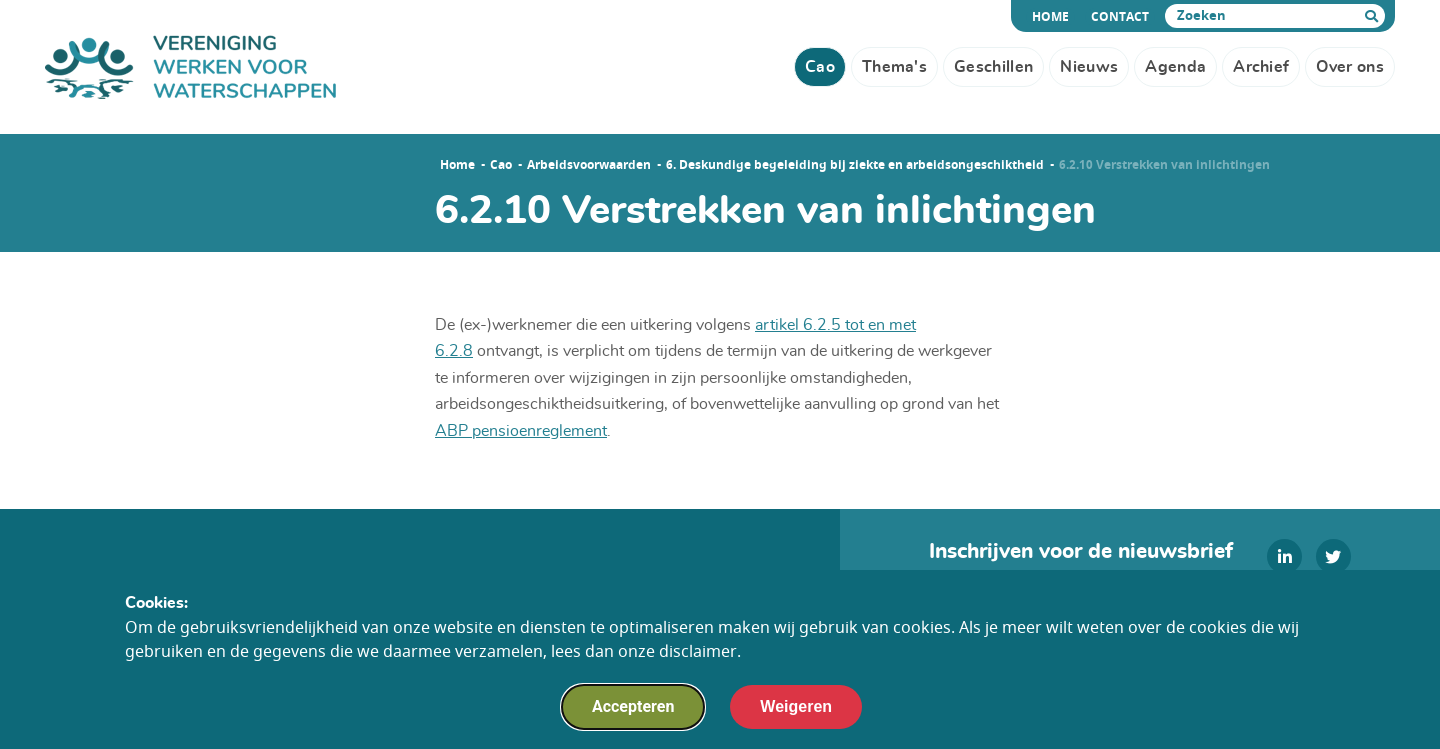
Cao (501, 165)
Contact (1120, 17)
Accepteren (633, 711)
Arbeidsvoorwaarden (589, 165)
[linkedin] (1284, 556)
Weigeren (796, 711)
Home (1053, 17)
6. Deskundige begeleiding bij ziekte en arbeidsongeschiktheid (855, 165)
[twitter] (1333, 556)
